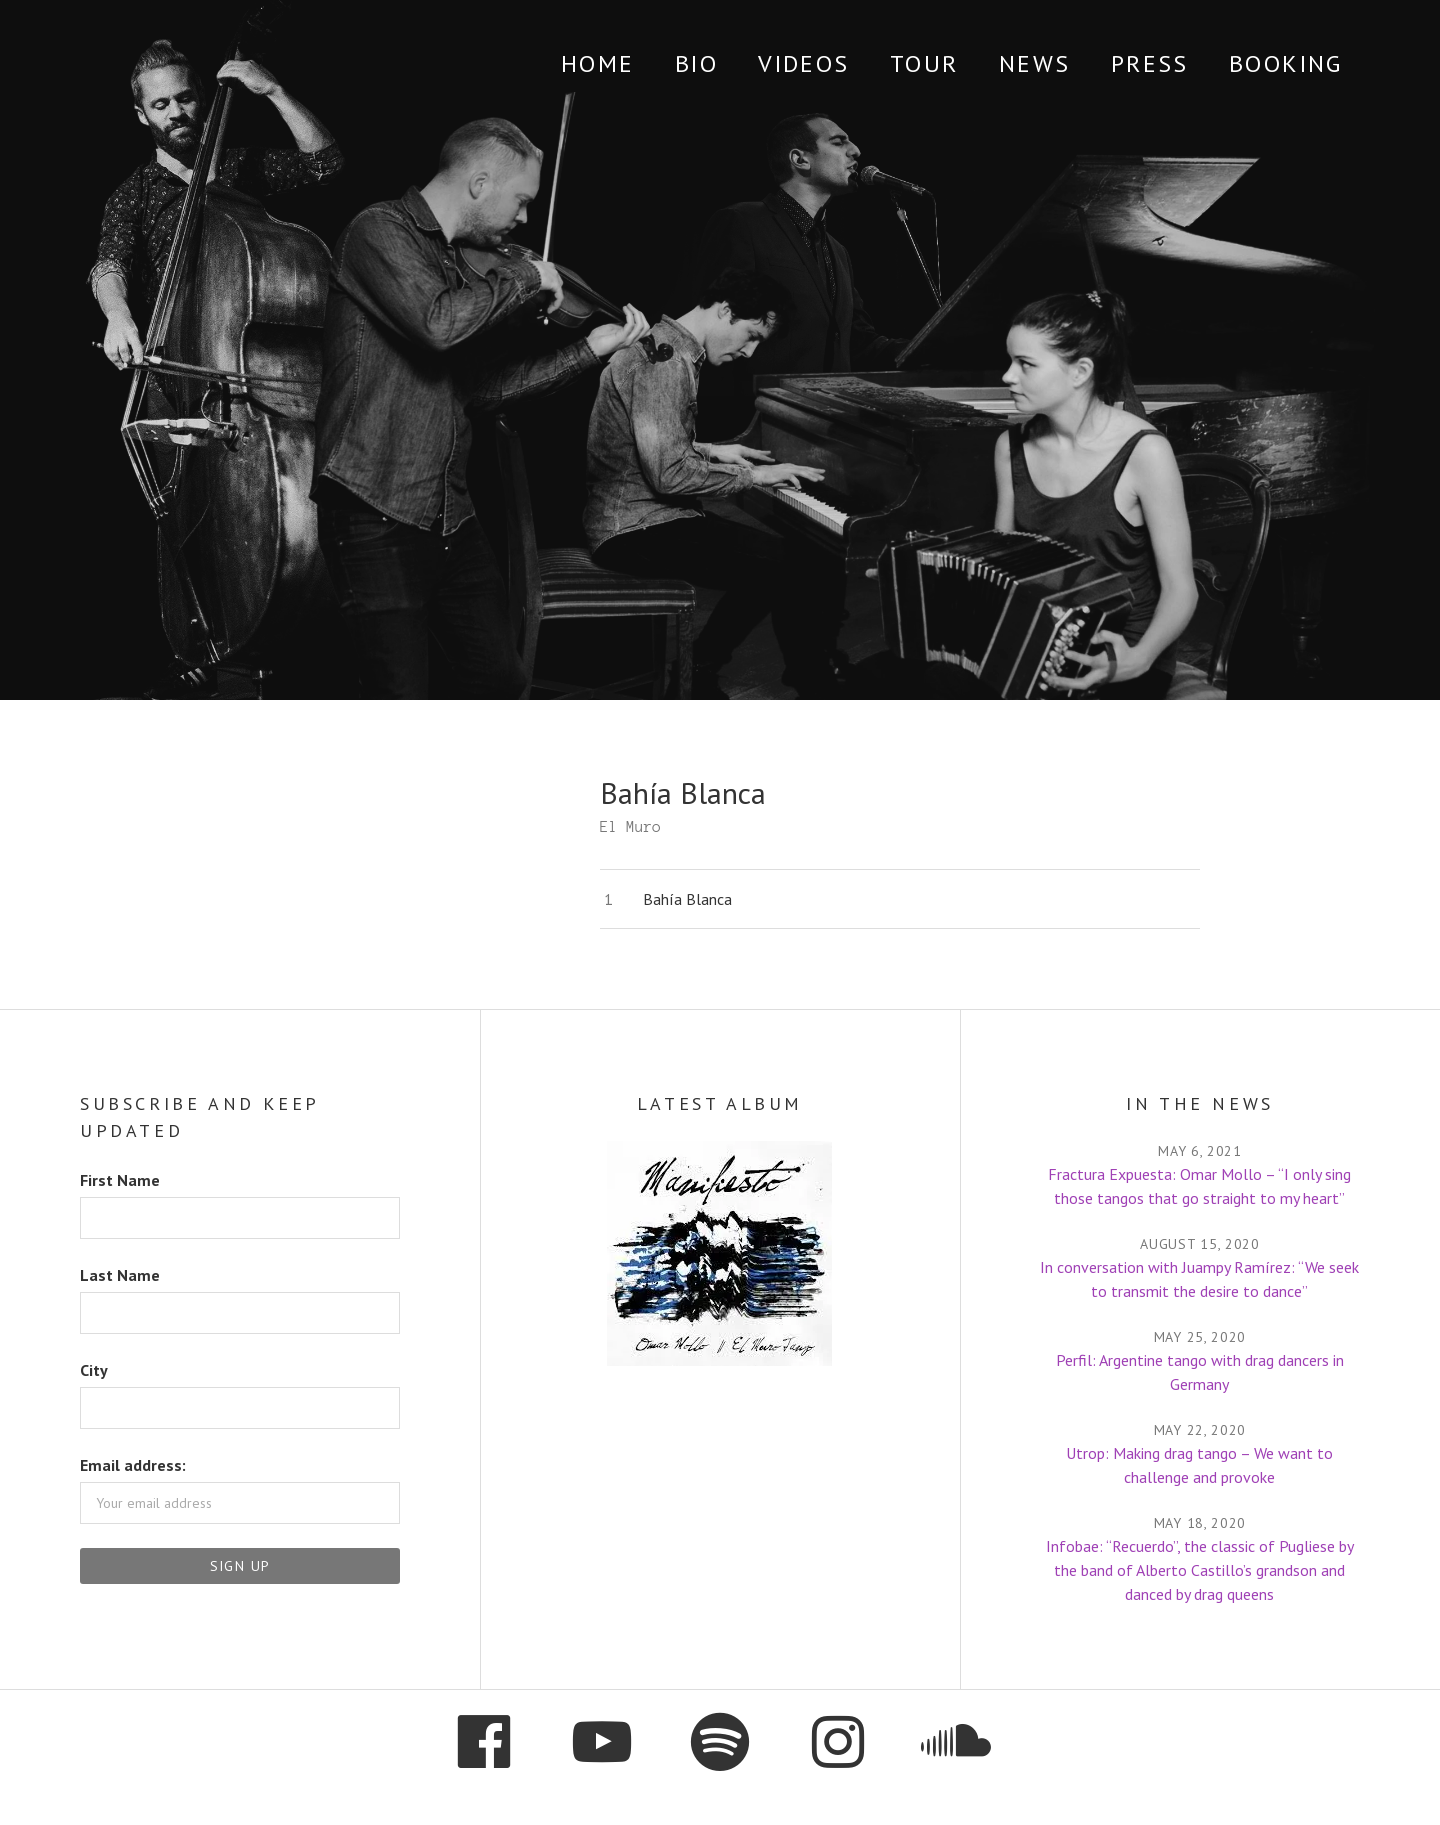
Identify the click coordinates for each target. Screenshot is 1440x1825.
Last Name (120, 1275)
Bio (696, 63)
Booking (1286, 63)
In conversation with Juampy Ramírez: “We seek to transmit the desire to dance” (1199, 1279)
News (1035, 63)
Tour (924, 63)
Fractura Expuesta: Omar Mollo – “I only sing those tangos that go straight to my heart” (1199, 1186)
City (94, 1370)
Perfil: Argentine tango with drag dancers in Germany (1200, 1372)
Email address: (133, 1465)
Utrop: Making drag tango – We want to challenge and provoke (1199, 1465)
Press (1150, 63)
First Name (120, 1180)
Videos (803, 63)
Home (598, 63)
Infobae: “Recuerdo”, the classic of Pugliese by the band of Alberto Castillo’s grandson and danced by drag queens (1200, 1570)
